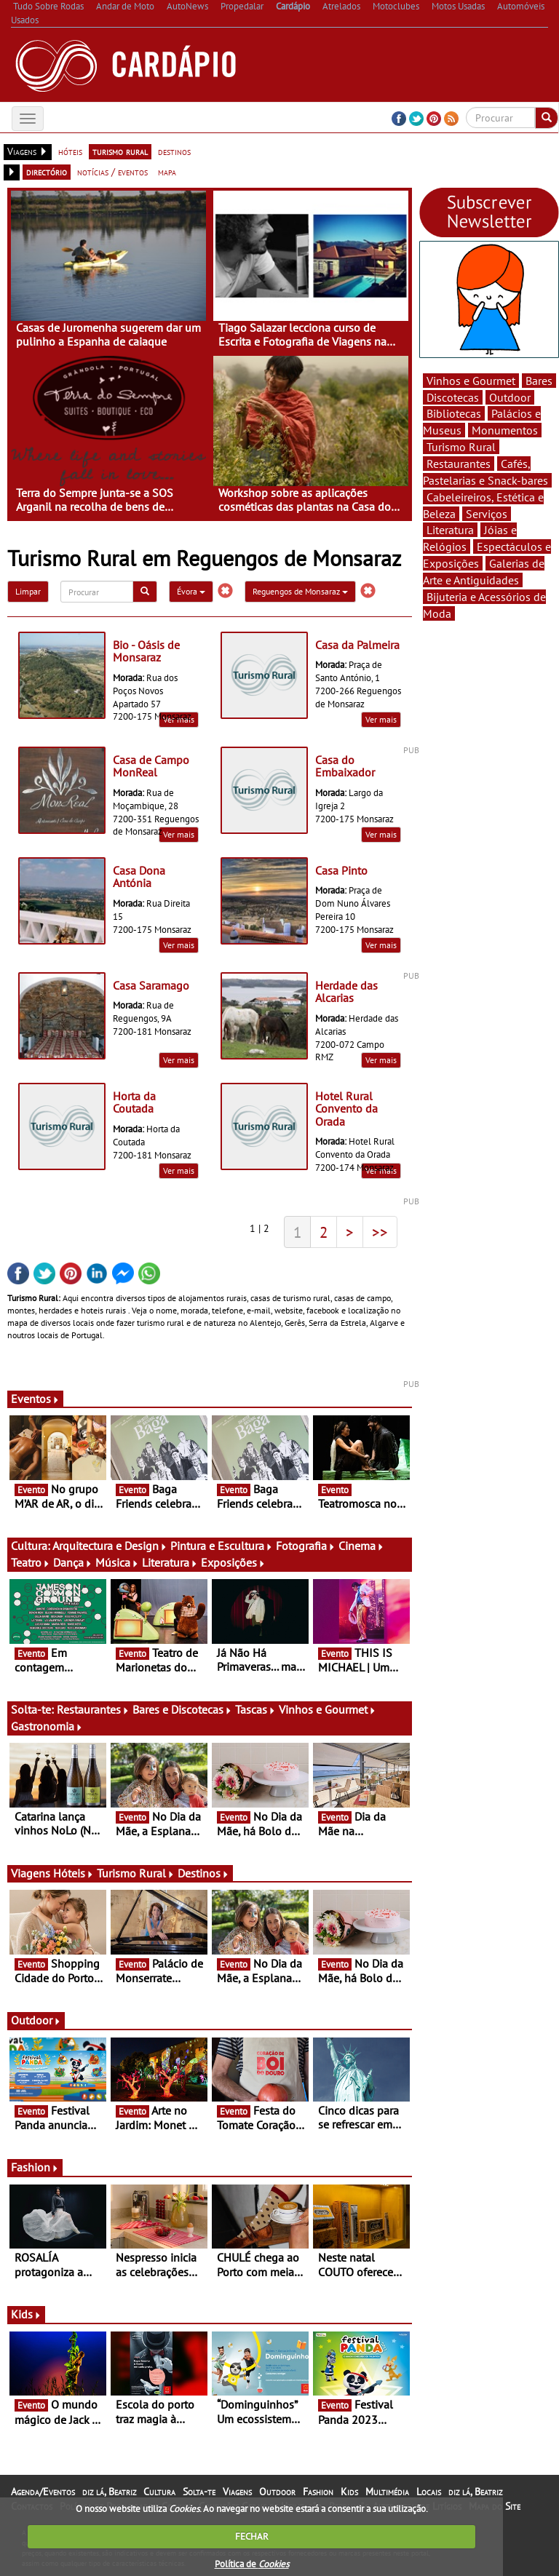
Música (117, 1562)
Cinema (361, 1545)
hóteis (70, 151)
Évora (191, 591)
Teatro (30, 1562)
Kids (26, 2314)
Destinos (203, 1873)
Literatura (170, 1562)
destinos (174, 151)
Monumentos (505, 430)
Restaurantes (93, 1709)
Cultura (159, 2491)
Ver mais (381, 719)
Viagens (237, 2491)
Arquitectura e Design (109, 1545)
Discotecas (453, 397)
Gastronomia (47, 1726)
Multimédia (387, 2491)
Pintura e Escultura (221, 1545)
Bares (539, 380)
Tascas (255, 1709)
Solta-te (199, 2491)
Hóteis (73, 1873)
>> (380, 1232)
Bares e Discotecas (182, 1709)
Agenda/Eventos (43, 2491)
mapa (167, 171)
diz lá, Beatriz (109, 2491)
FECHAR (252, 2536)
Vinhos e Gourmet (327, 1709)
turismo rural (120, 151)
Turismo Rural (136, 1873)
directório (46, 171)
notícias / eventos (112, 171)
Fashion (35, 2167)
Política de (252, 2564)
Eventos (35, 1398)
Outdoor (36, 2020)
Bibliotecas (454, 413)
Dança (72, 1562)
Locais (428, 2491)
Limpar (28, 591)
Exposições (233, 1562)
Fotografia (306, 1545)
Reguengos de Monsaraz (300, 591)
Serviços (486, 513)
